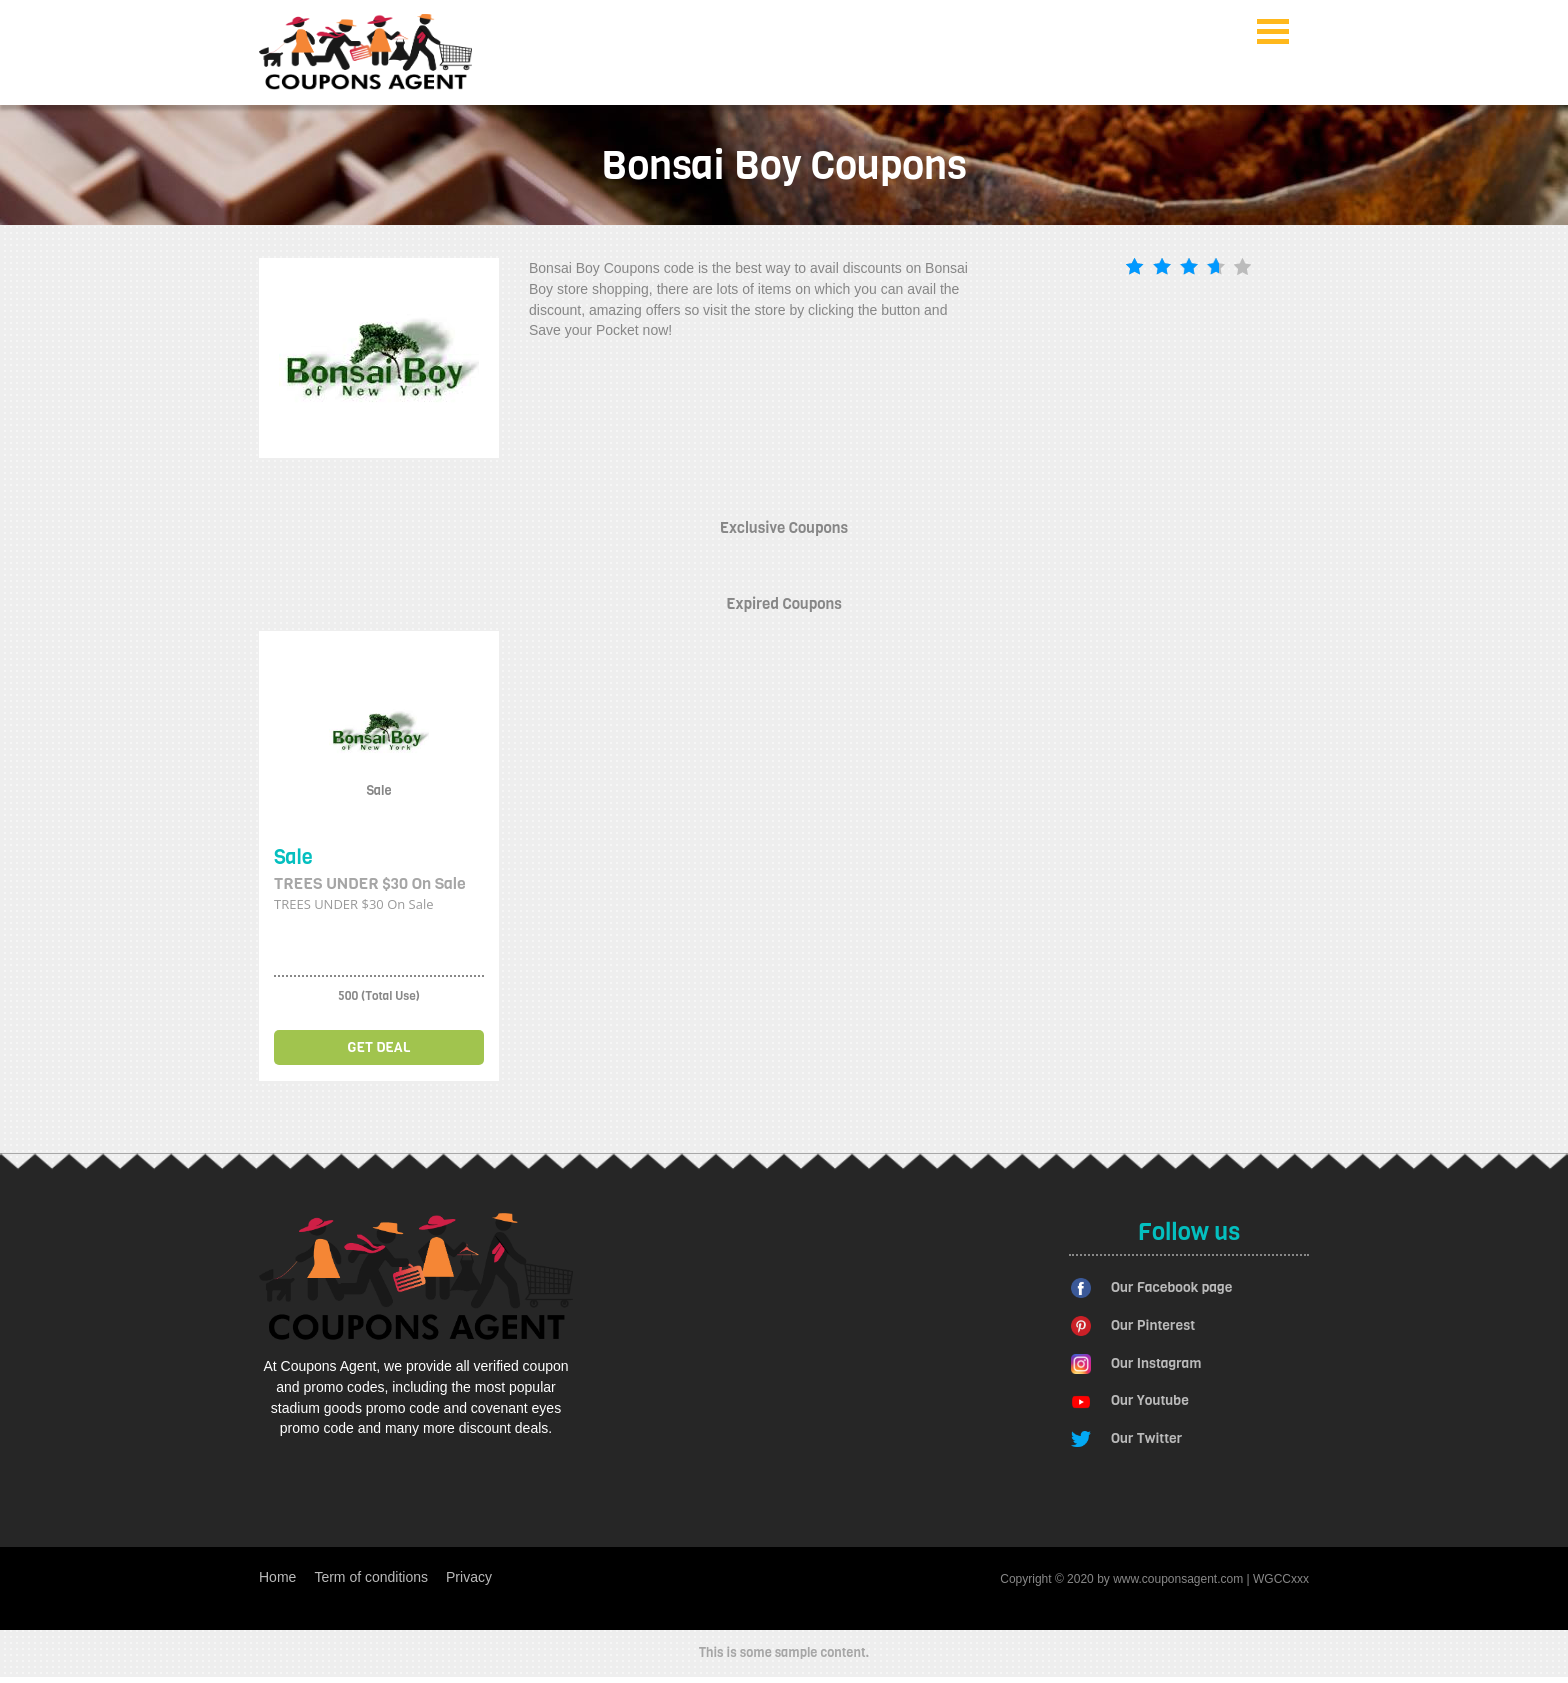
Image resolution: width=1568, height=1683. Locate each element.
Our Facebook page (1171, 1287)
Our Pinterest (1153, 1325)
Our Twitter (1146, 1438)
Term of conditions (371, 1577)
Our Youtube (1150, 1400)
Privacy (469, 1577)
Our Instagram (1156, 1363)
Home (277, 1577)
